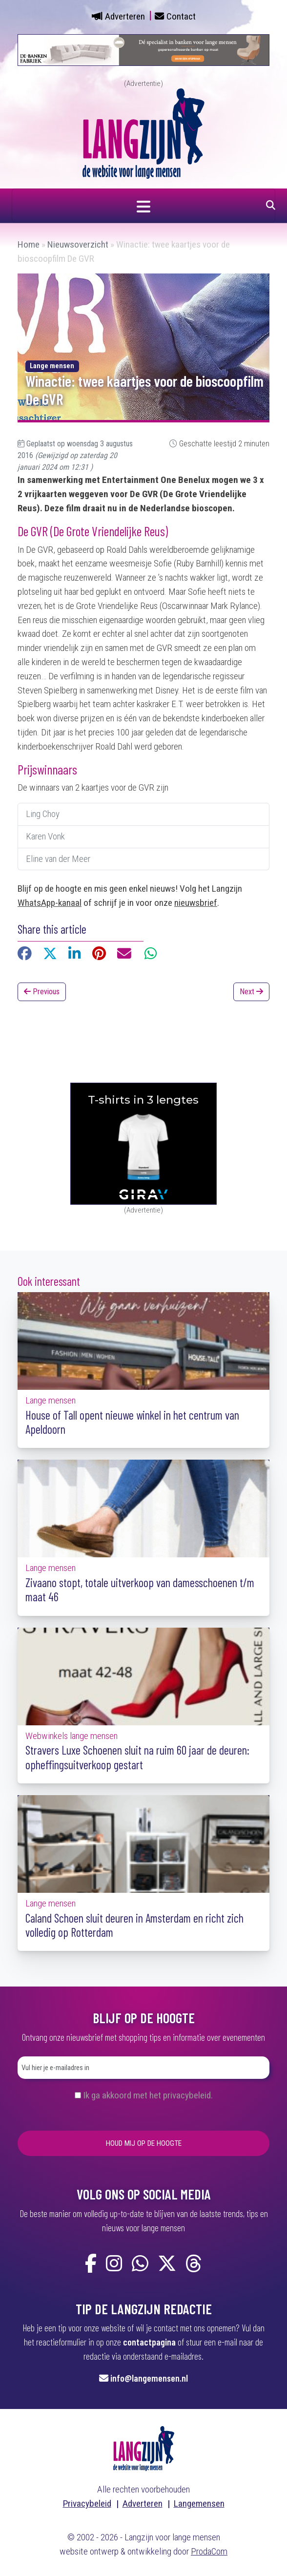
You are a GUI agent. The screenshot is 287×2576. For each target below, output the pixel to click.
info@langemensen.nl (149, 2378)
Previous (42, 991)
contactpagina (149, 2341)
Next (251, 991)
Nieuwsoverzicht (77, 244)
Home (29, 244)
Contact (181, 16)
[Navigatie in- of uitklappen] (143, 205)
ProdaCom (209, 2551)
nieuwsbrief (195, 902)
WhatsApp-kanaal (50, 902)
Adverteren (125, 16)
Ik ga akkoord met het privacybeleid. (148, 2095)
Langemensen (199, 2503)
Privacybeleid (87, 2503)
